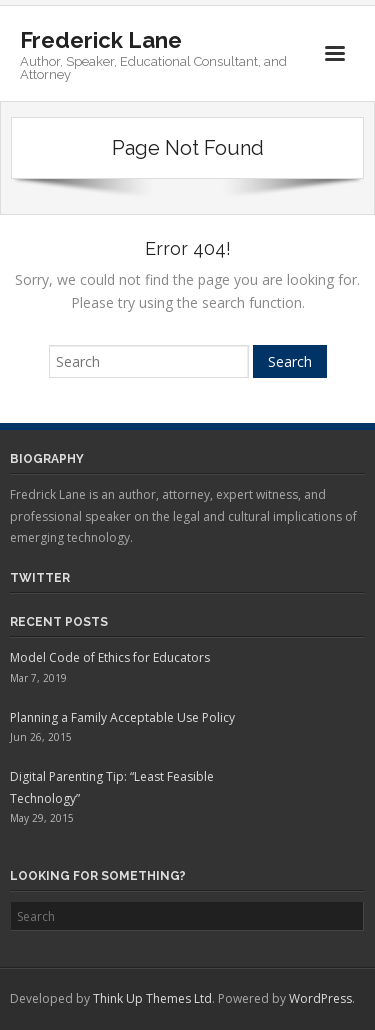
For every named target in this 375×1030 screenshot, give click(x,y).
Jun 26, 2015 (41, 737)
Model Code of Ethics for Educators (110, 657)
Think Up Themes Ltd (152, 998)
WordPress (320, 998)
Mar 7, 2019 (38, 678)
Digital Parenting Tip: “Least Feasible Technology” (112, 787)
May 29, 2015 (42, 818)
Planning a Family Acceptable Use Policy (122, 717)
